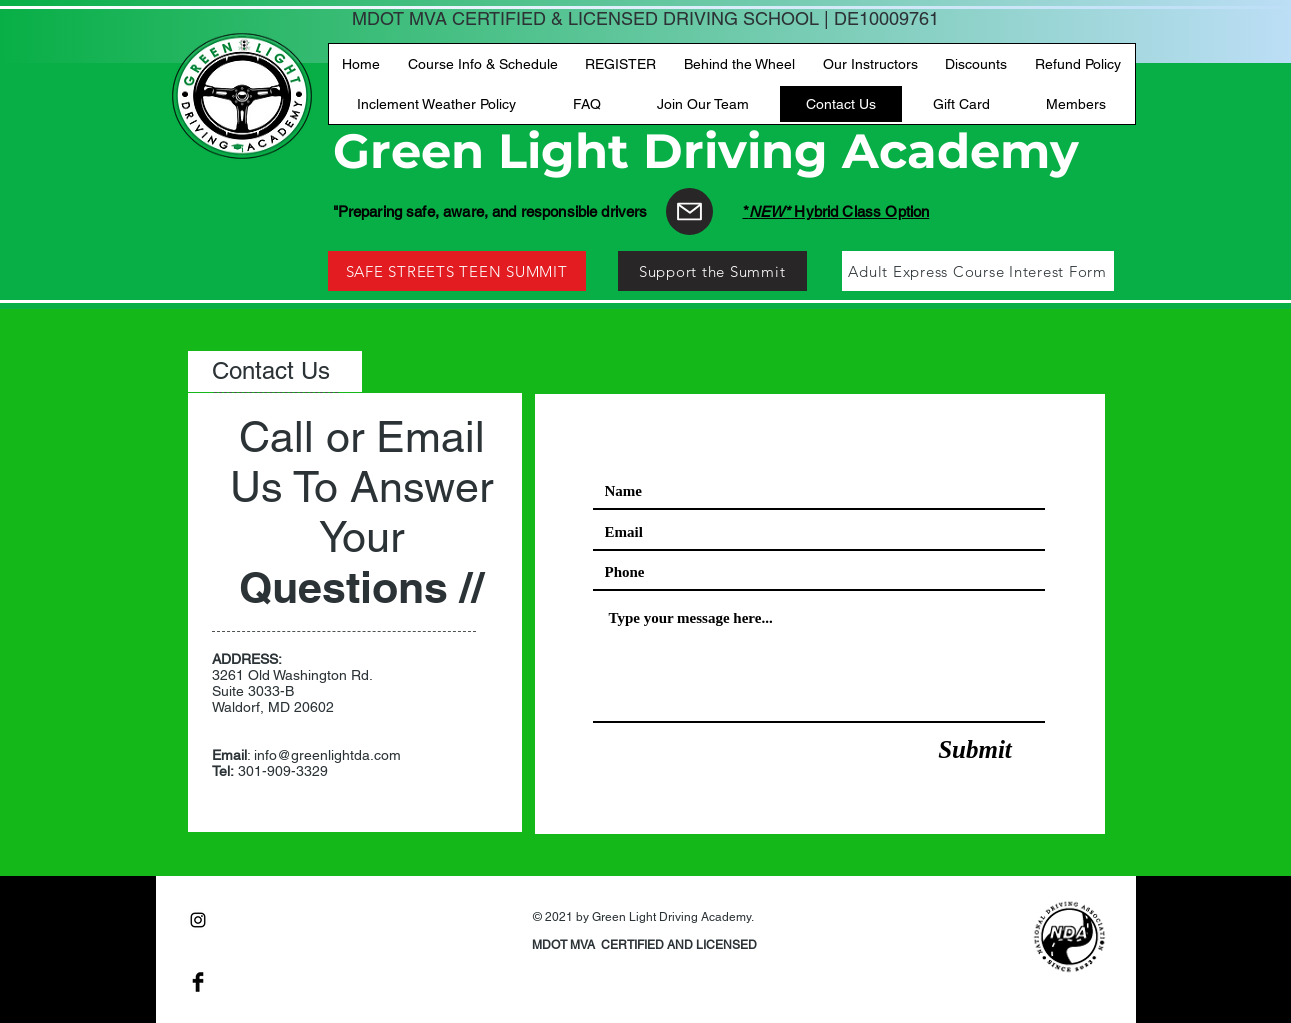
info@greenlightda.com (327, 755)
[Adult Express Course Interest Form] (978, 271)
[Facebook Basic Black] (198, 982)
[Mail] (689, 211)
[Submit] (975, 749)
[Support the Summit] (712, 271)
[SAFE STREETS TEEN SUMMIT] (457, 271)
